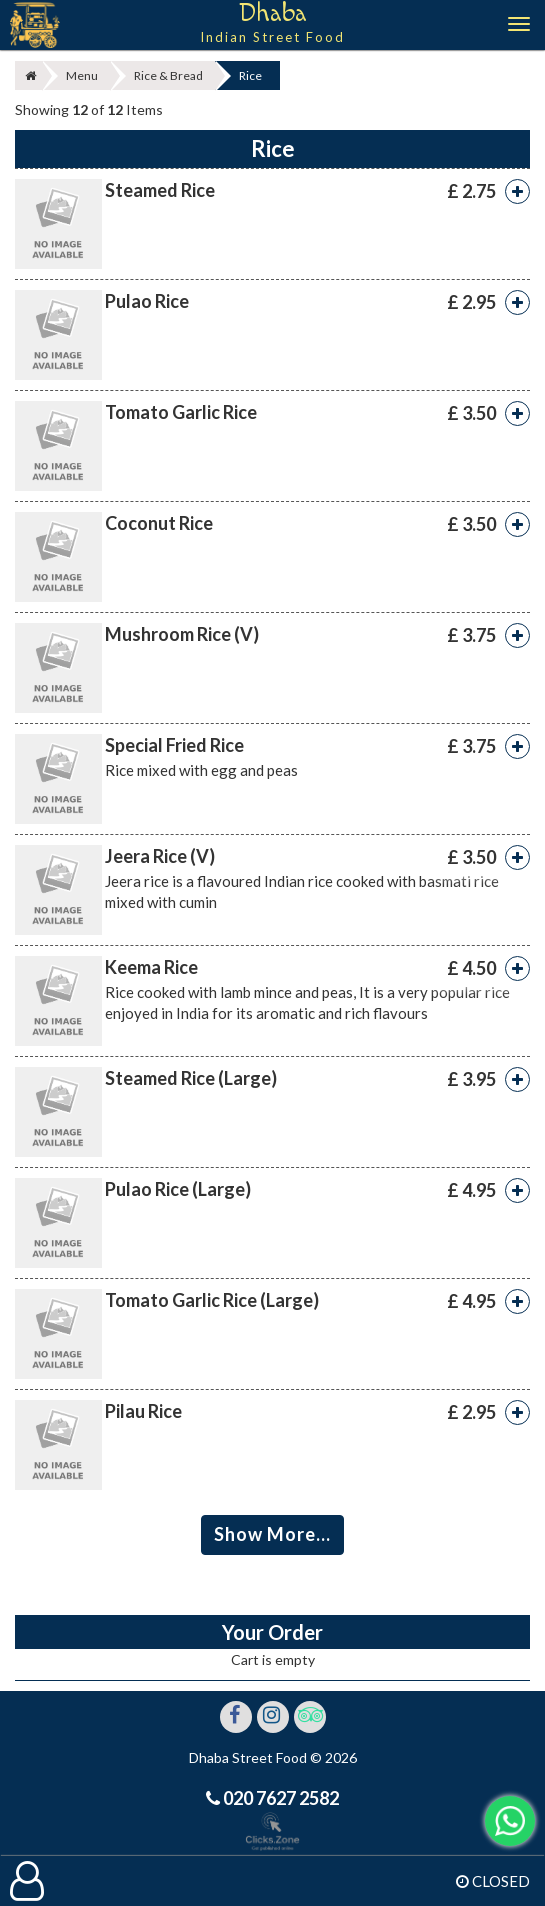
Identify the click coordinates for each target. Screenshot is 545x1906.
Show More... (272, 1534)
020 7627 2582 (279, 1798)
